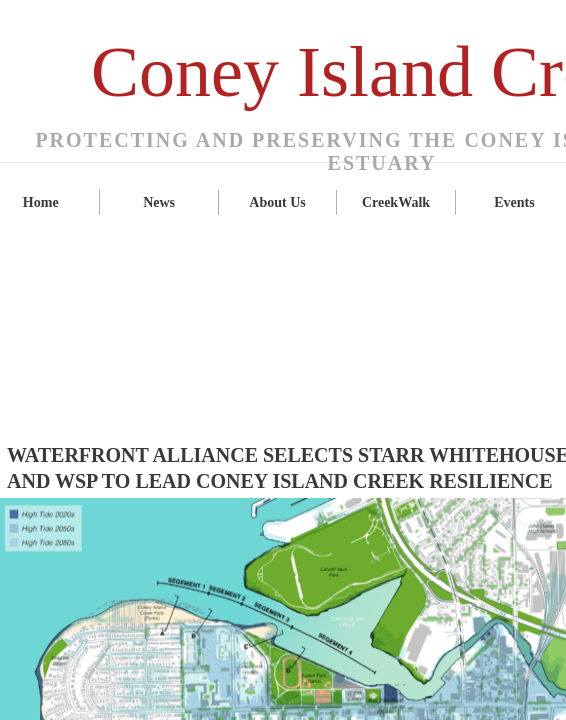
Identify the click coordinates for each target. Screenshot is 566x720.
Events (514, 202)
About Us (277, 202)
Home (41, 202)
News (159, 202)
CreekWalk (396, 202)
